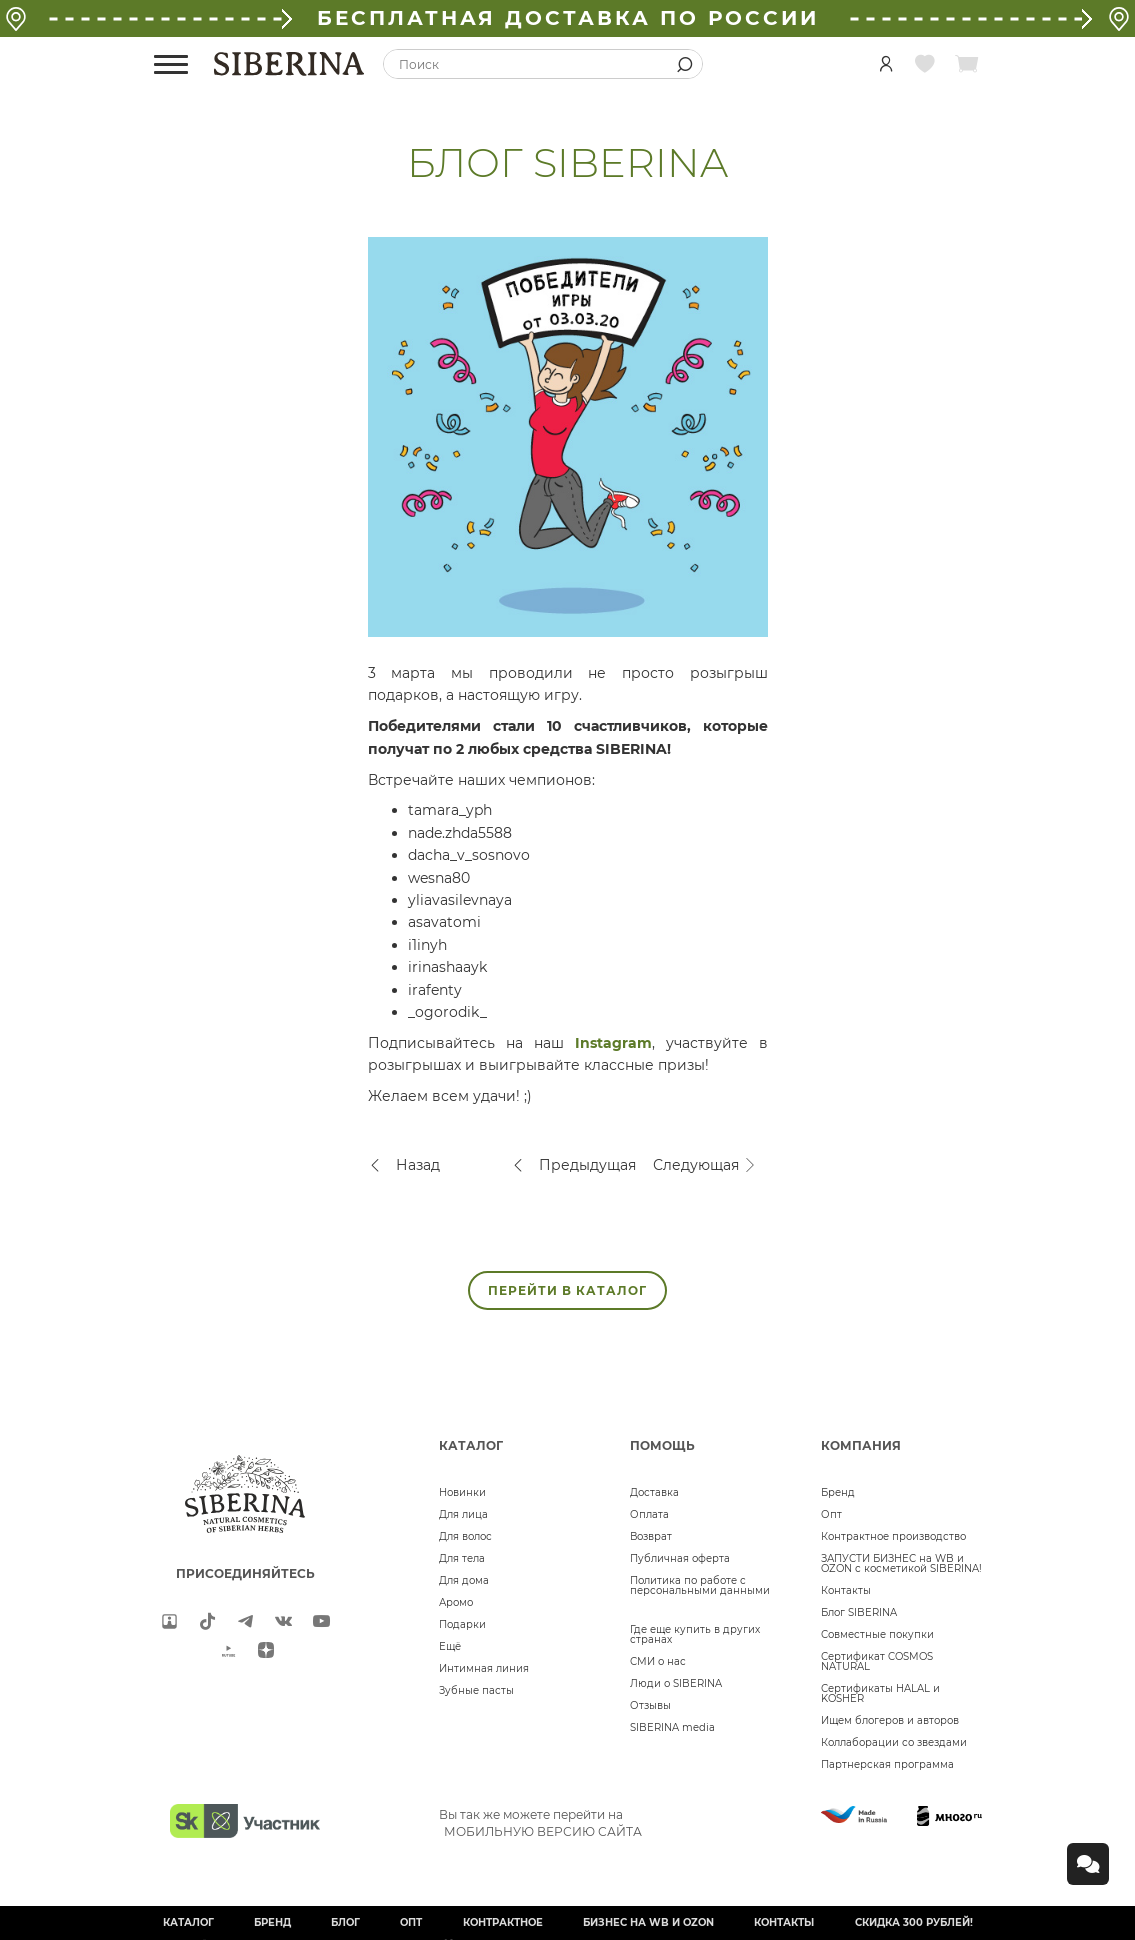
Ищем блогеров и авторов (890, 1720)
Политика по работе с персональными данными (700, 1585)
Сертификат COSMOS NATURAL (877, 1661)
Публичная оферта (680, 1558)
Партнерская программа (887, 1764)
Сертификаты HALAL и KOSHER (880, 1693)
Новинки (462, 1492)
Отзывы (650, 1705)
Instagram (613, 1043)
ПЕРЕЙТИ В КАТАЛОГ (567, 1290)
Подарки (462, 1624)
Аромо (456, 1602)
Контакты (846, 1590)
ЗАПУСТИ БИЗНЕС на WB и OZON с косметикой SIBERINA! (901, 1563)
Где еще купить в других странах (695, 1634)
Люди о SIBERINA (676, 1683)
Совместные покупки (877, 1634)
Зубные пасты (476, 1690)
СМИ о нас (658, 1661)
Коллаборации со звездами (894, 1742)
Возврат (651, 1536)
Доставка (654, 1492)
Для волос (465, 1536)
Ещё (450, 1646)
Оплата (649, 1514)
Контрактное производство (893, 1536)
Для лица (463, 1514)
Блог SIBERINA (859, 1612)
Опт (831, 1514)
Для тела (462, 1558)
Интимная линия (484, 1668)
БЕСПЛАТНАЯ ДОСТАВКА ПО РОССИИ (568, 18)
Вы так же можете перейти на (540, 1823)
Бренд (838, 1492)
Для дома (464, 1580)
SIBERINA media (672, 1727)
